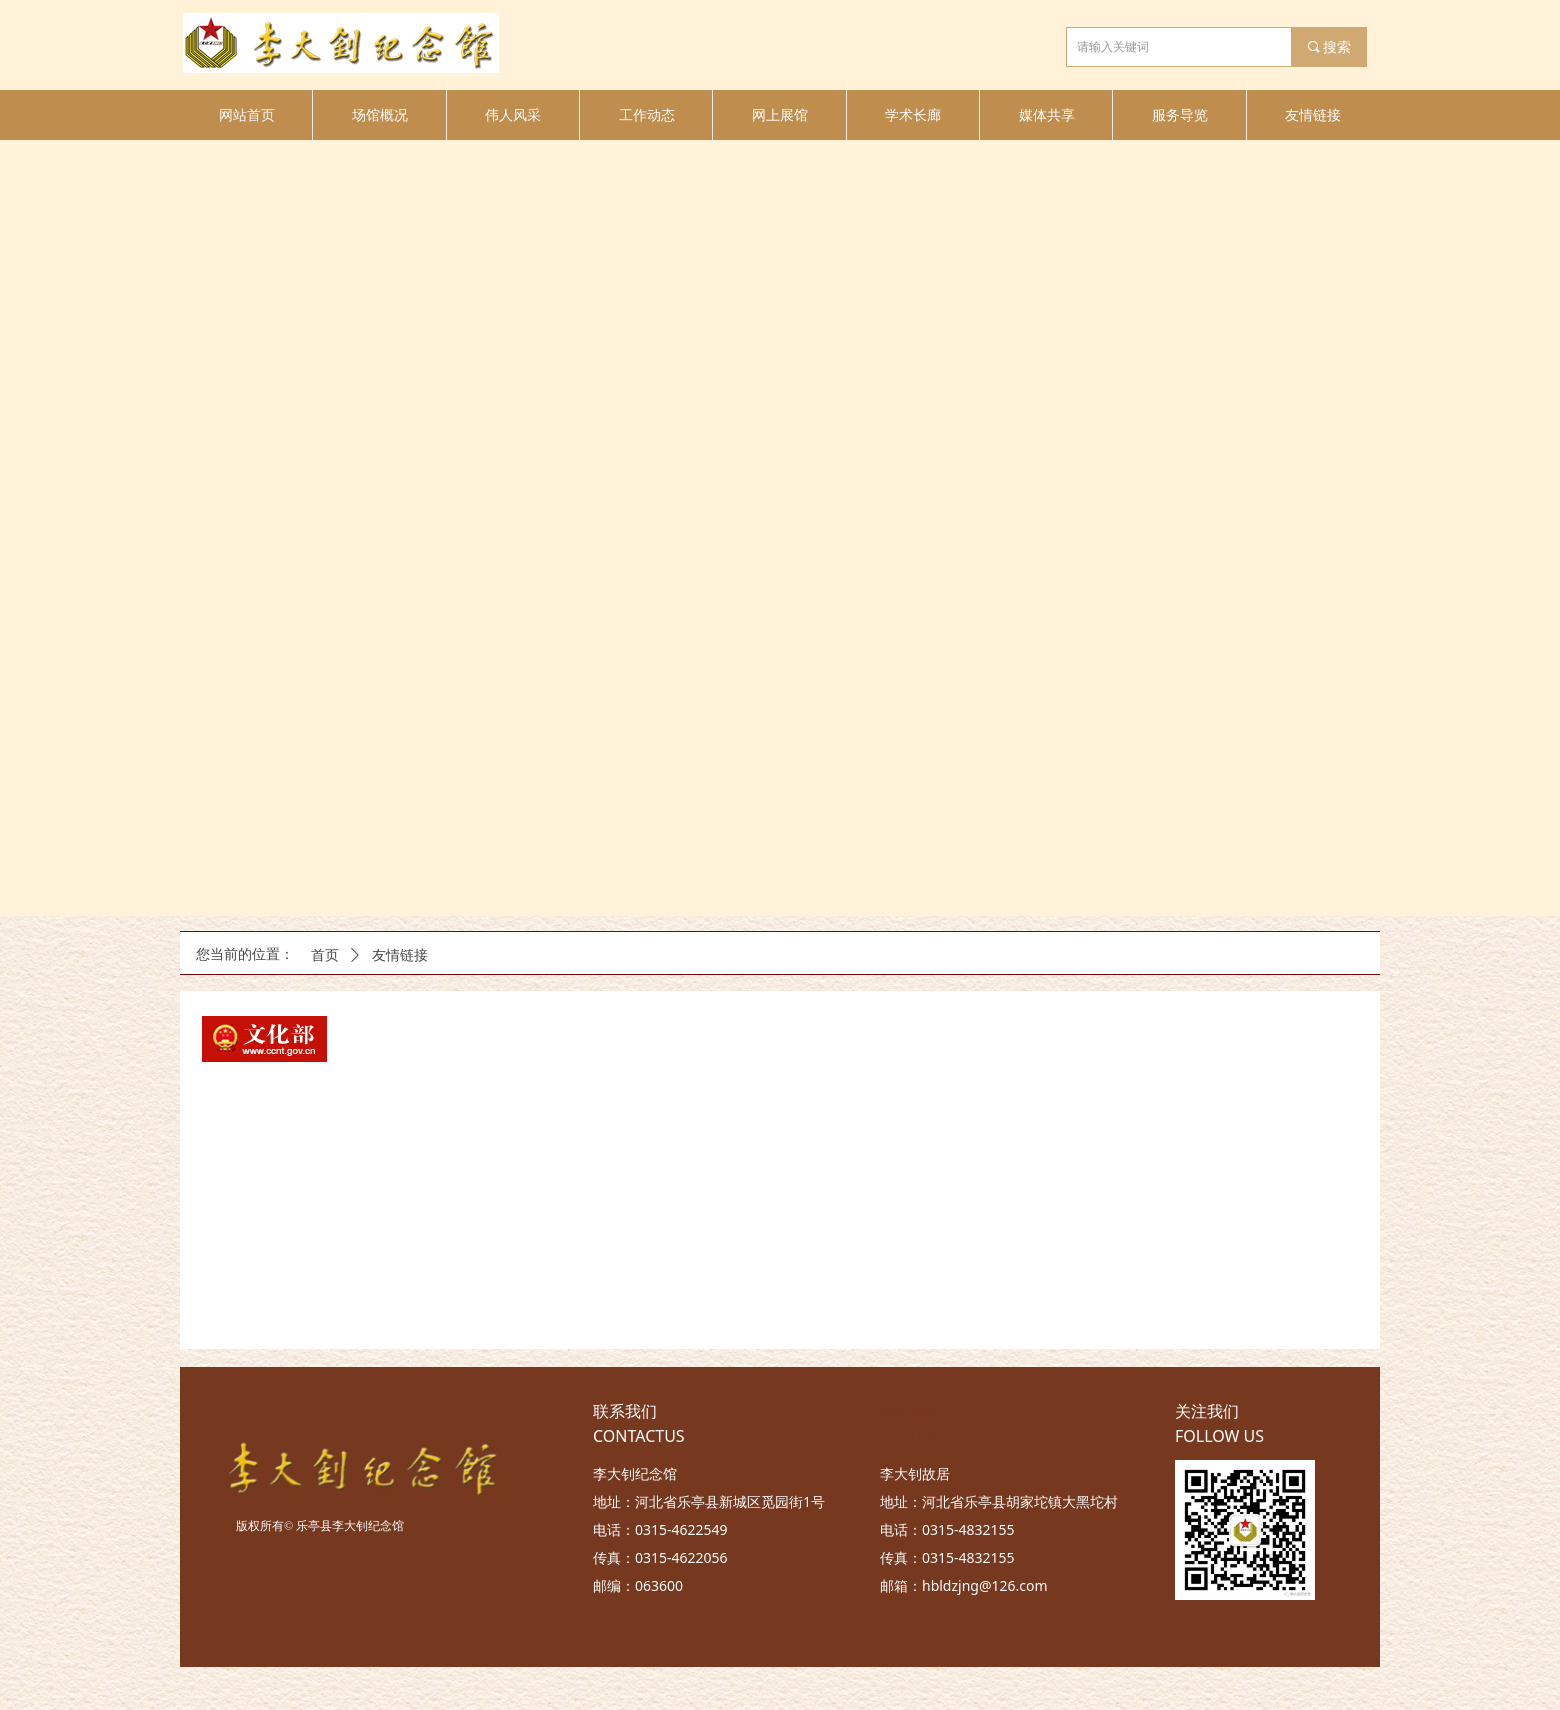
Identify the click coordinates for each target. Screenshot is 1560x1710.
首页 (325, 955)
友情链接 (400, 955)
